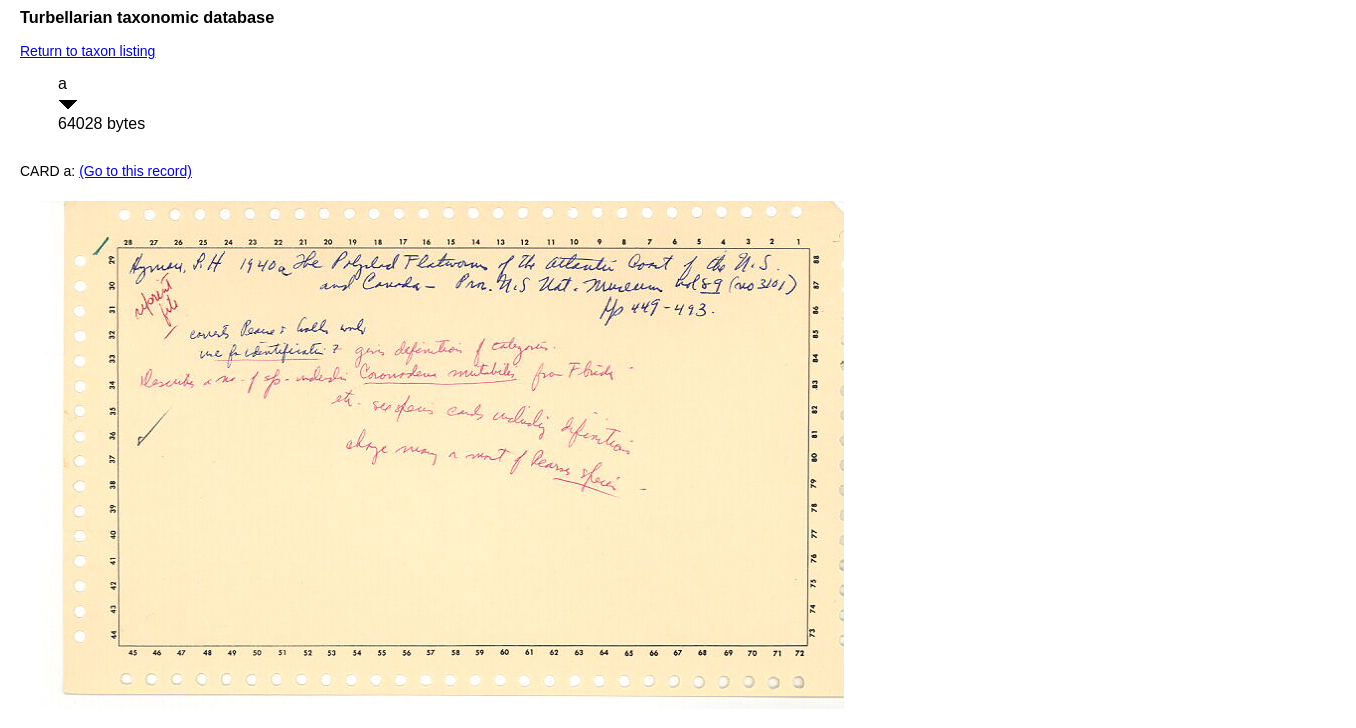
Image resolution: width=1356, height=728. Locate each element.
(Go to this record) (135, 171)
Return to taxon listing (87, 51)
